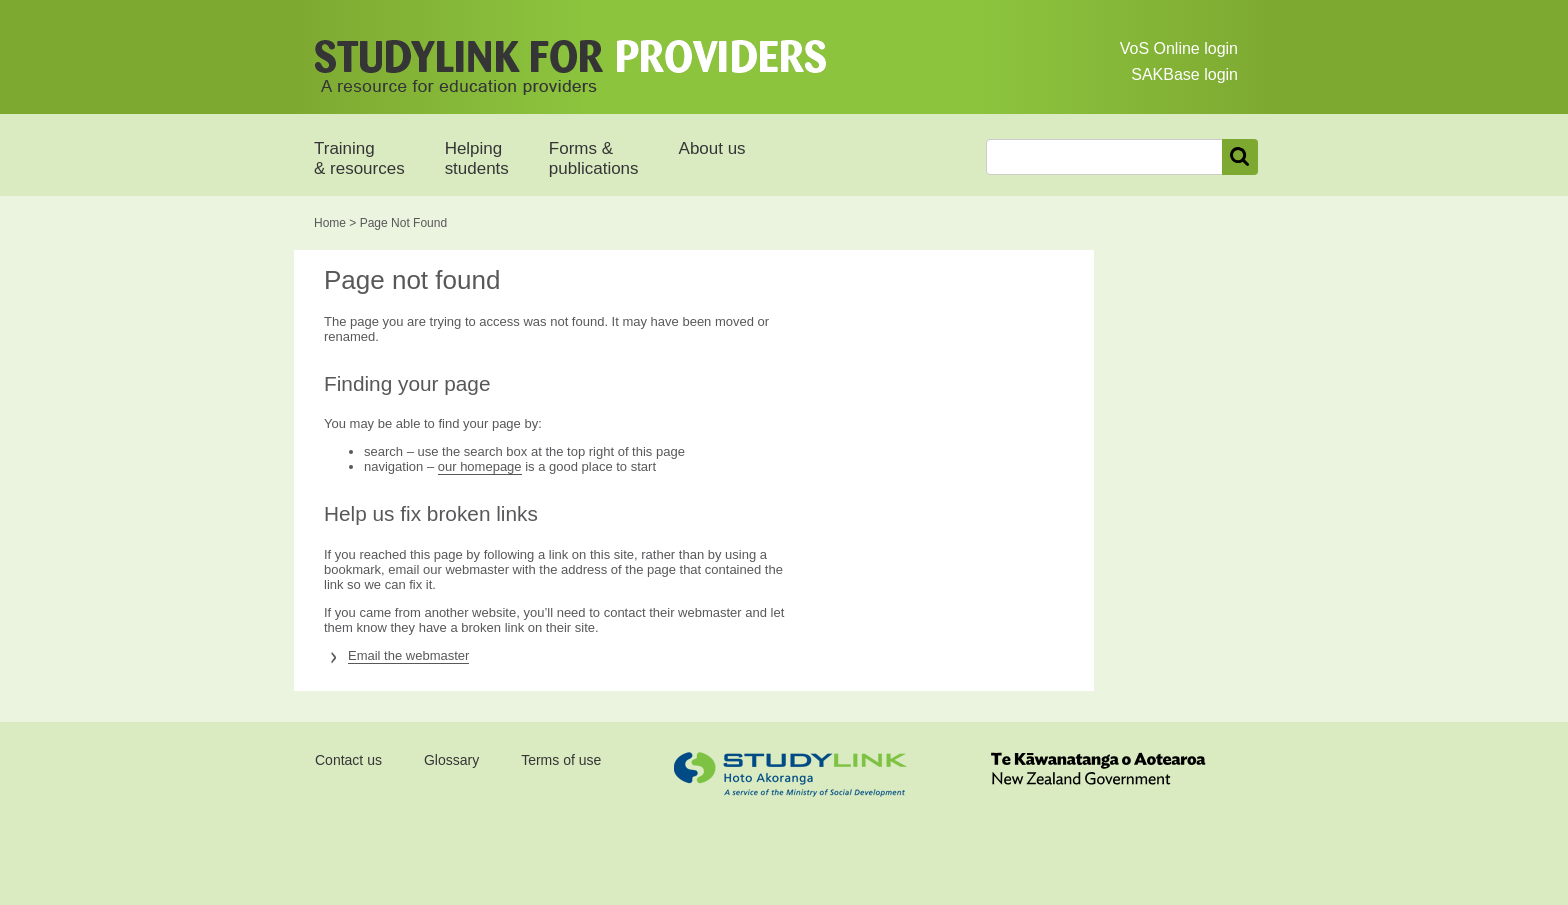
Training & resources (359, 158)
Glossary (451, 760)
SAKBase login (1184, 74)
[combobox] (1104, 157)
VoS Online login (1179, 48)
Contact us (348, 760)
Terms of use (561, 760)
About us (712, 148)
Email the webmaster (408, 655)
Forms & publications (594, 158)
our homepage (480, 466)
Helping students (477, 158)
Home (330, 223)
